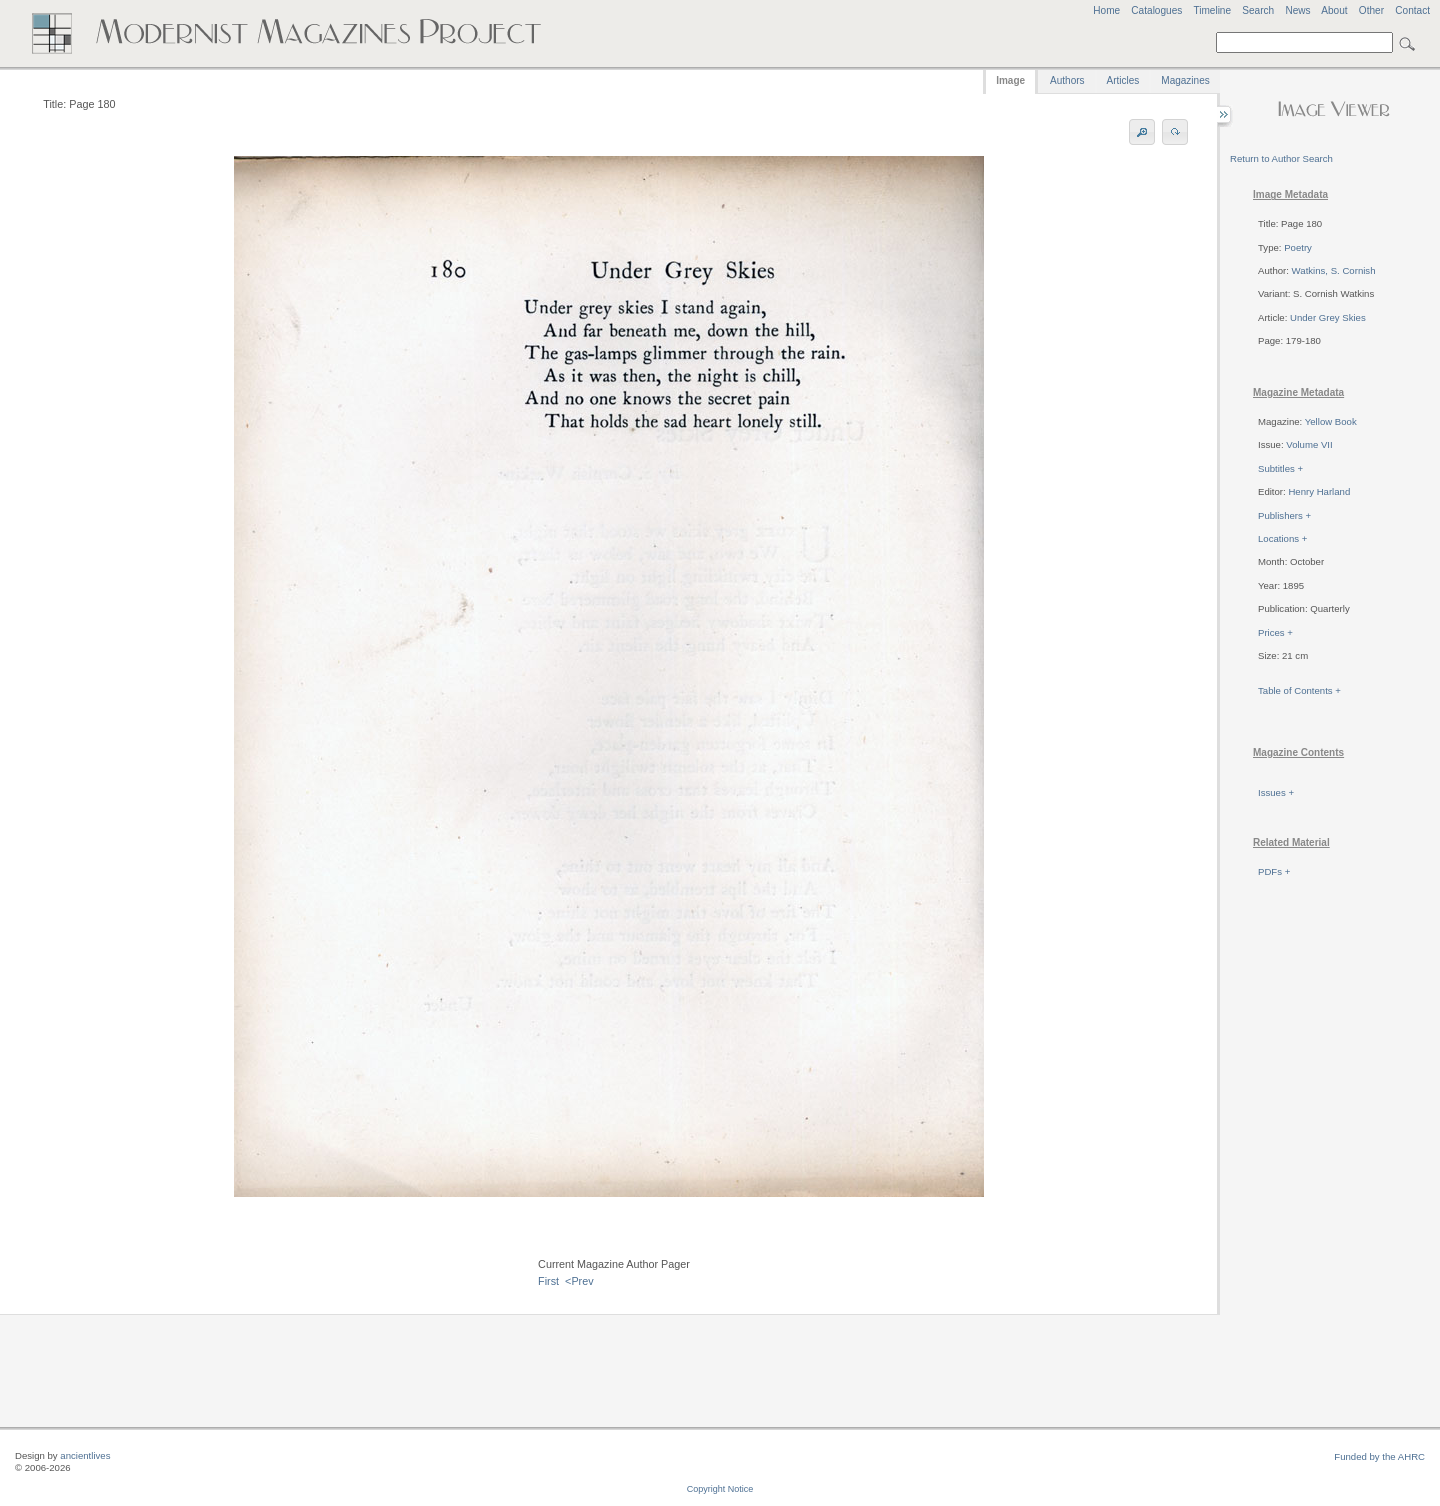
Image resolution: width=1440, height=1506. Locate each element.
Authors (1067, 80)
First (548, 1281)
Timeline (1212, 10)
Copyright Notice (720, 1489)
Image (1010, 80)
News (1297, 10)
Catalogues (1156, 10)
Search (1258, 10)
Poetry (1298, 247)
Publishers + (1284, 515)
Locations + (1282, 538)
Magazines (1185, 80)
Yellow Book (1331, 421)
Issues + (1276, 792)
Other (1371, 10)
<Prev (579, 1281)
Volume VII (1309, 444)
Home (1106, 10)
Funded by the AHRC (1379, 1456)
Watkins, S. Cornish (1334, 270)
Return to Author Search (1281, 158)
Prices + (1275, 632)
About (1334, 10)
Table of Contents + (1299, 690)
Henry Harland (1319, 491)
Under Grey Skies (1328, 317)
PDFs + (1274, 871)
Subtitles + (1280, 468)
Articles (1123, 80)
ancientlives (85, 1455)
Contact (1412, 10)
